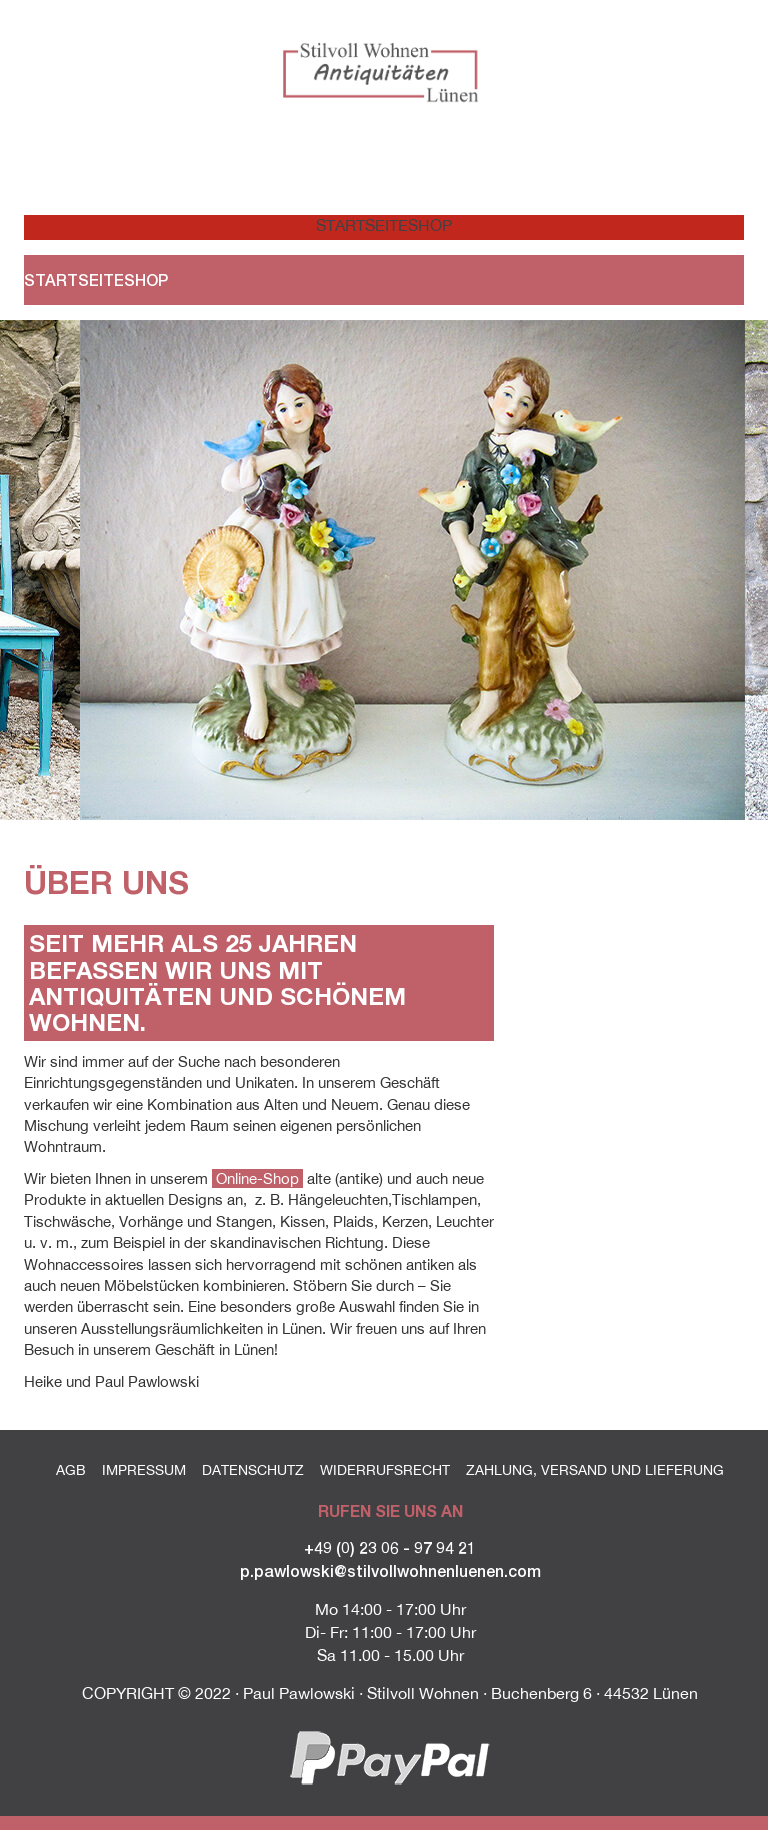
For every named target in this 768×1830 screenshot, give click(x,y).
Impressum (144, 1470)
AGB (71, 1470)
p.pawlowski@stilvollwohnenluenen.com (390, 1570)
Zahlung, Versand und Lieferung (595, 1470)
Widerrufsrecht (385, 1470)
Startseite (350, 225)
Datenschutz (253, 1470)
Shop (430, 225)
